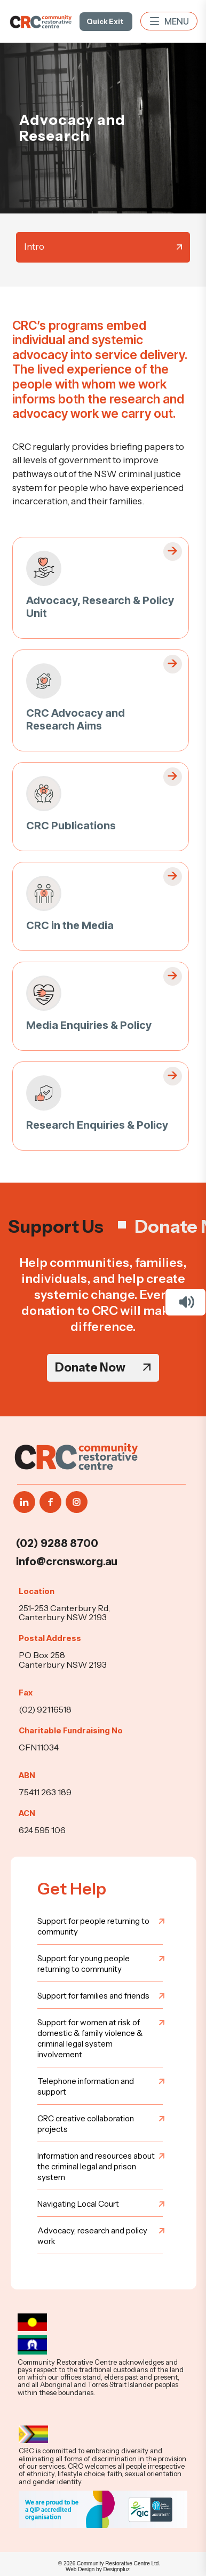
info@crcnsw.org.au (66, 1561)
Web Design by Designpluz (98, 2569)
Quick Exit (104, 21)
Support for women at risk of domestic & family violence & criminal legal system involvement (90, 2038)
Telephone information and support (85, 2086)
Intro (34, 246)
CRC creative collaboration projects (85, 2123)
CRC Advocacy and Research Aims (75, 719)
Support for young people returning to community (83, 1963)
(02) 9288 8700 (57, 1543)
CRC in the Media (70, 925)
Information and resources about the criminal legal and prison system (96, 2166)
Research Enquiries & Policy (97, 1125)
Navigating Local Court (78, 2204)
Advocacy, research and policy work (92, 2235)
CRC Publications (71, 825)
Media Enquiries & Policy (89, 1025)
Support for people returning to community (93, 1926)
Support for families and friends (93, 1996)
